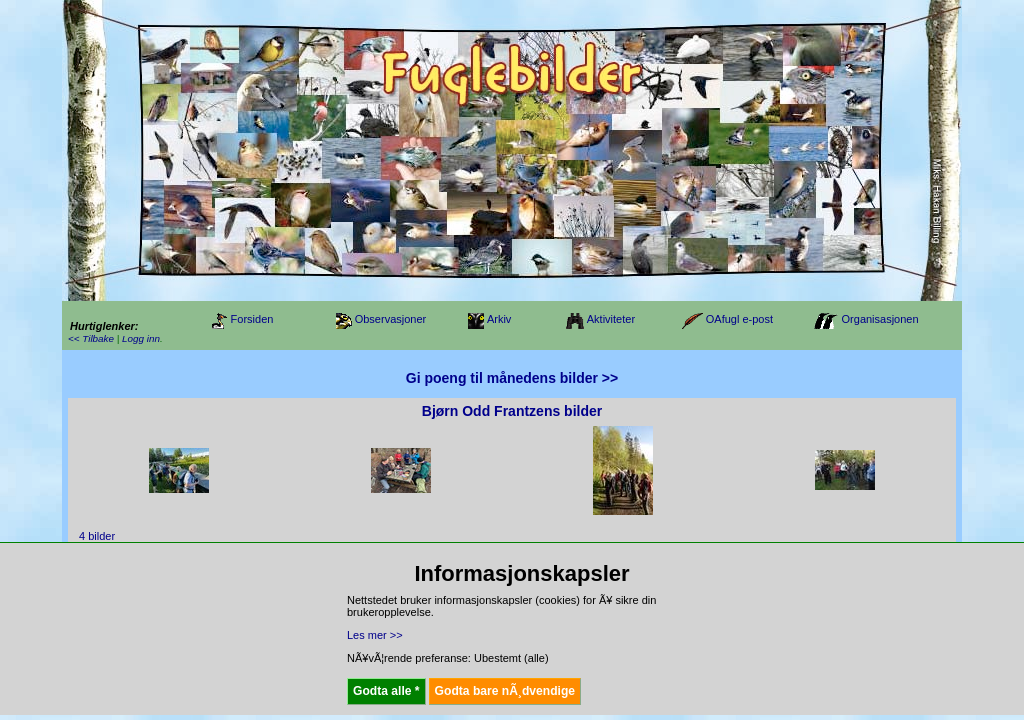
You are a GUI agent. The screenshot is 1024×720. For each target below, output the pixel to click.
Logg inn (141, 338)
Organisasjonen (880, 319)
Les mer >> (375, 635)
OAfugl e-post (739, 319)
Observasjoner (391, 319)
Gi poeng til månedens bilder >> (512, 378)
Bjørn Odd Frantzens (491, 411)
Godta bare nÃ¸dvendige (505, 691)
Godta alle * (386, 691)
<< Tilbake (91, 338)
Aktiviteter (611, 319)
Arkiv (499, 319)
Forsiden (252, 319)
